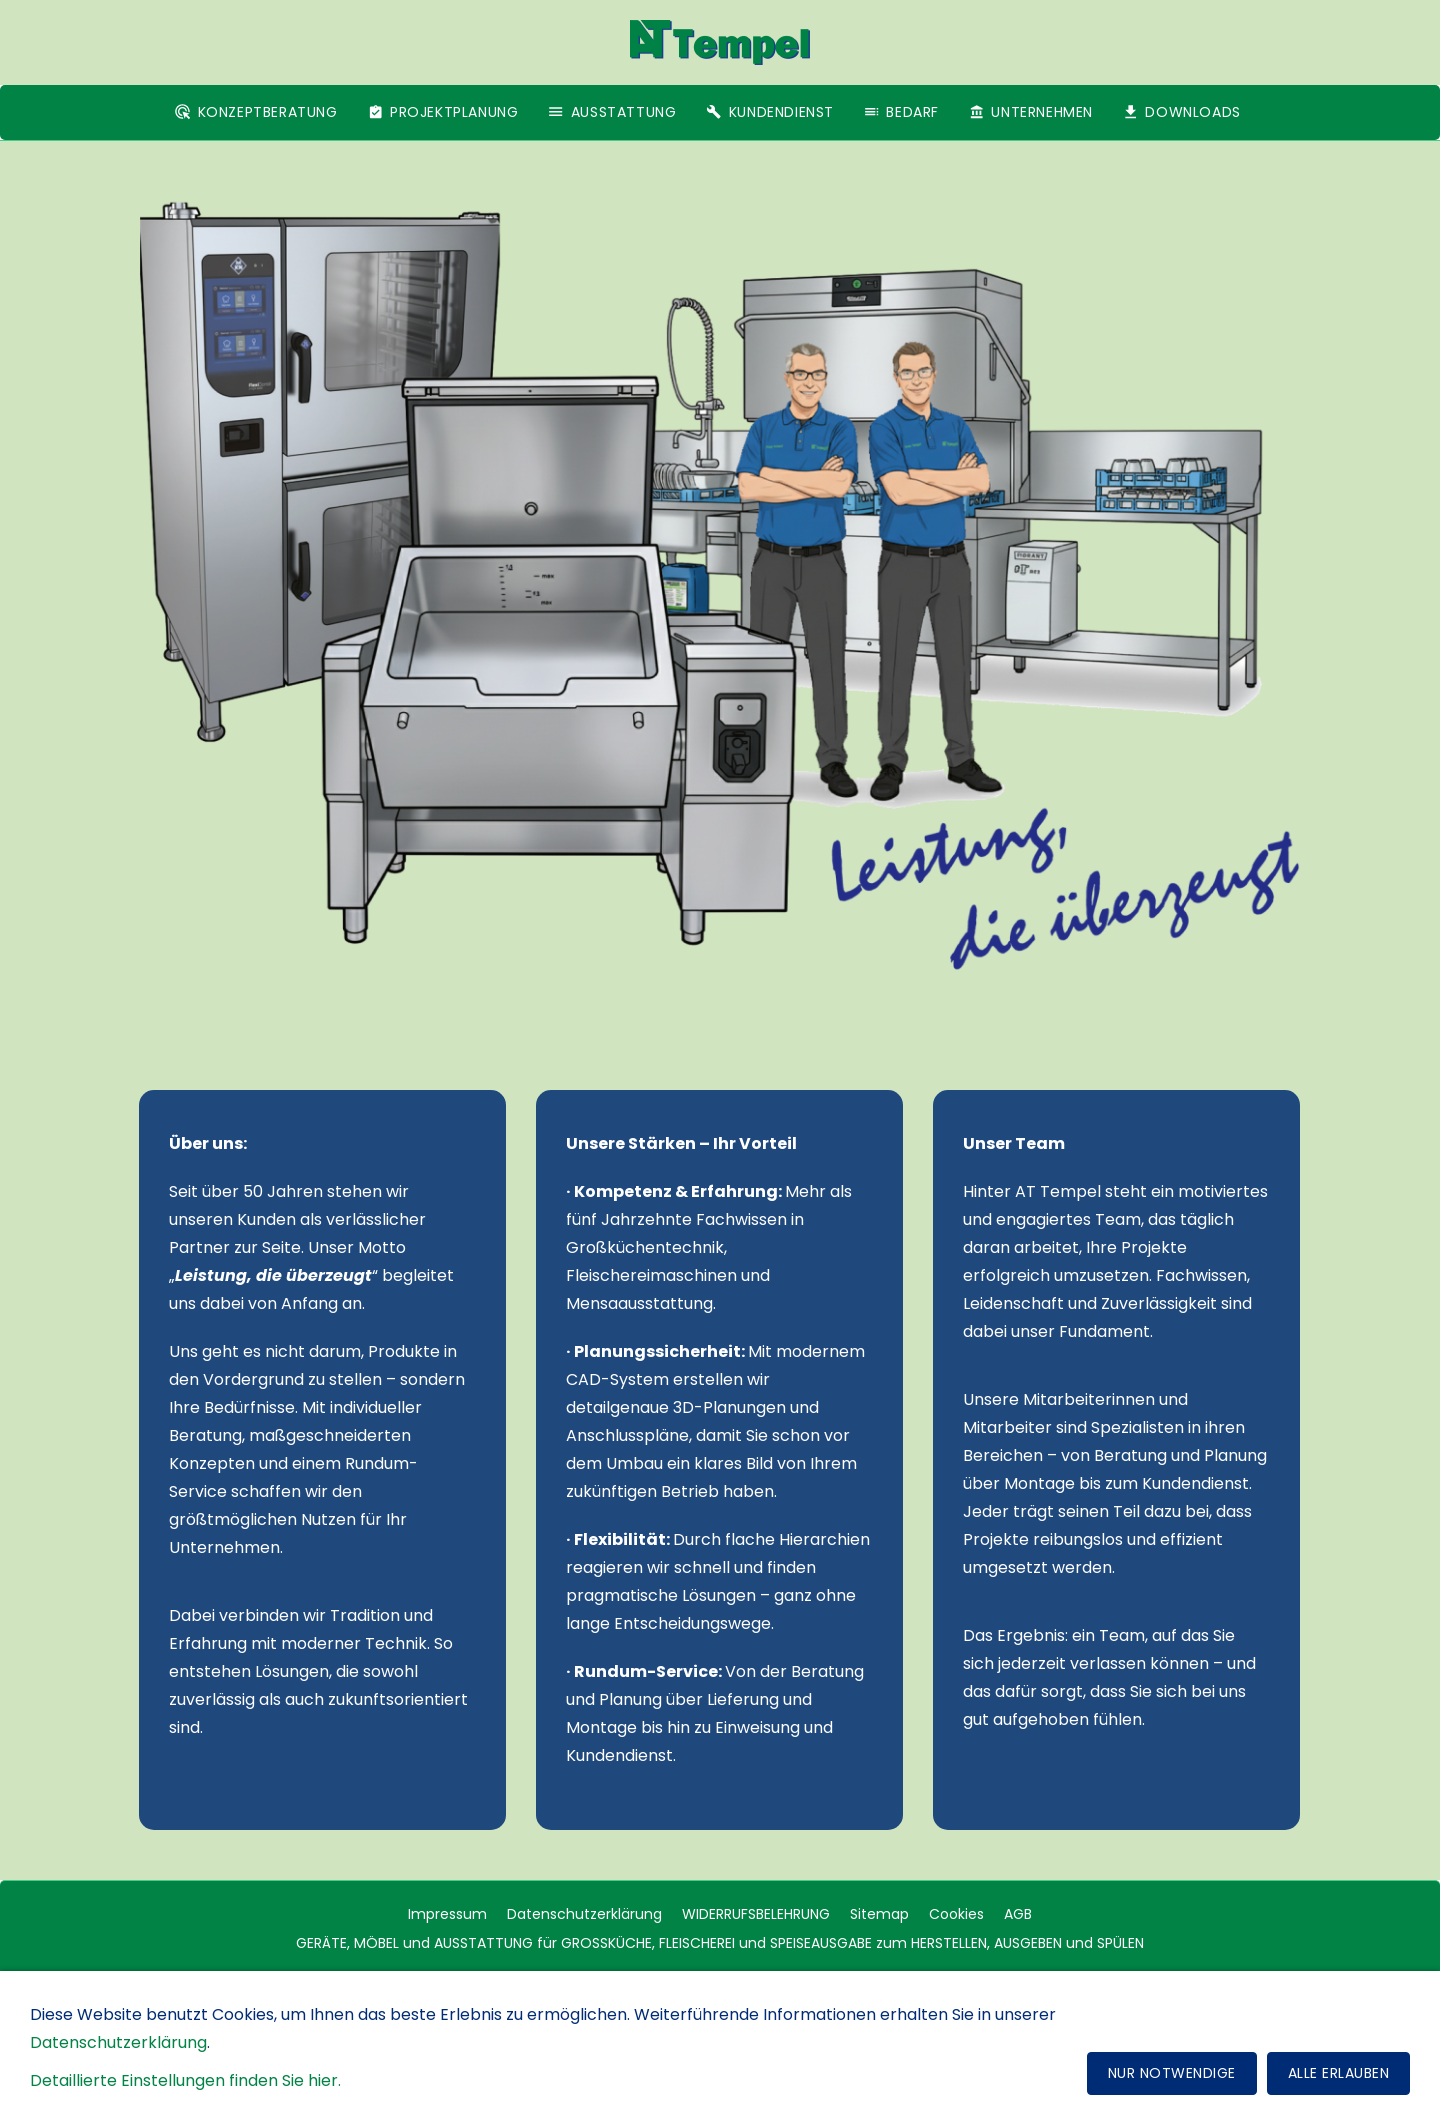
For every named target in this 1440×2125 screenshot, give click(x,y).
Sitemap (879, 1914)
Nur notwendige (1172, 2077)
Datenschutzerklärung (584, 1914)
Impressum (447, 1914)
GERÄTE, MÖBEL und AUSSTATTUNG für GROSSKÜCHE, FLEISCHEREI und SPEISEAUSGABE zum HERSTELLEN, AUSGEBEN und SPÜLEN (720, 1943)
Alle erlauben (1339, 2077)
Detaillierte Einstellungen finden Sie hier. (185, 2084)
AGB (1018, 1914)
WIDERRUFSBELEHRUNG (756, 1914)
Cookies (956, 1914)
